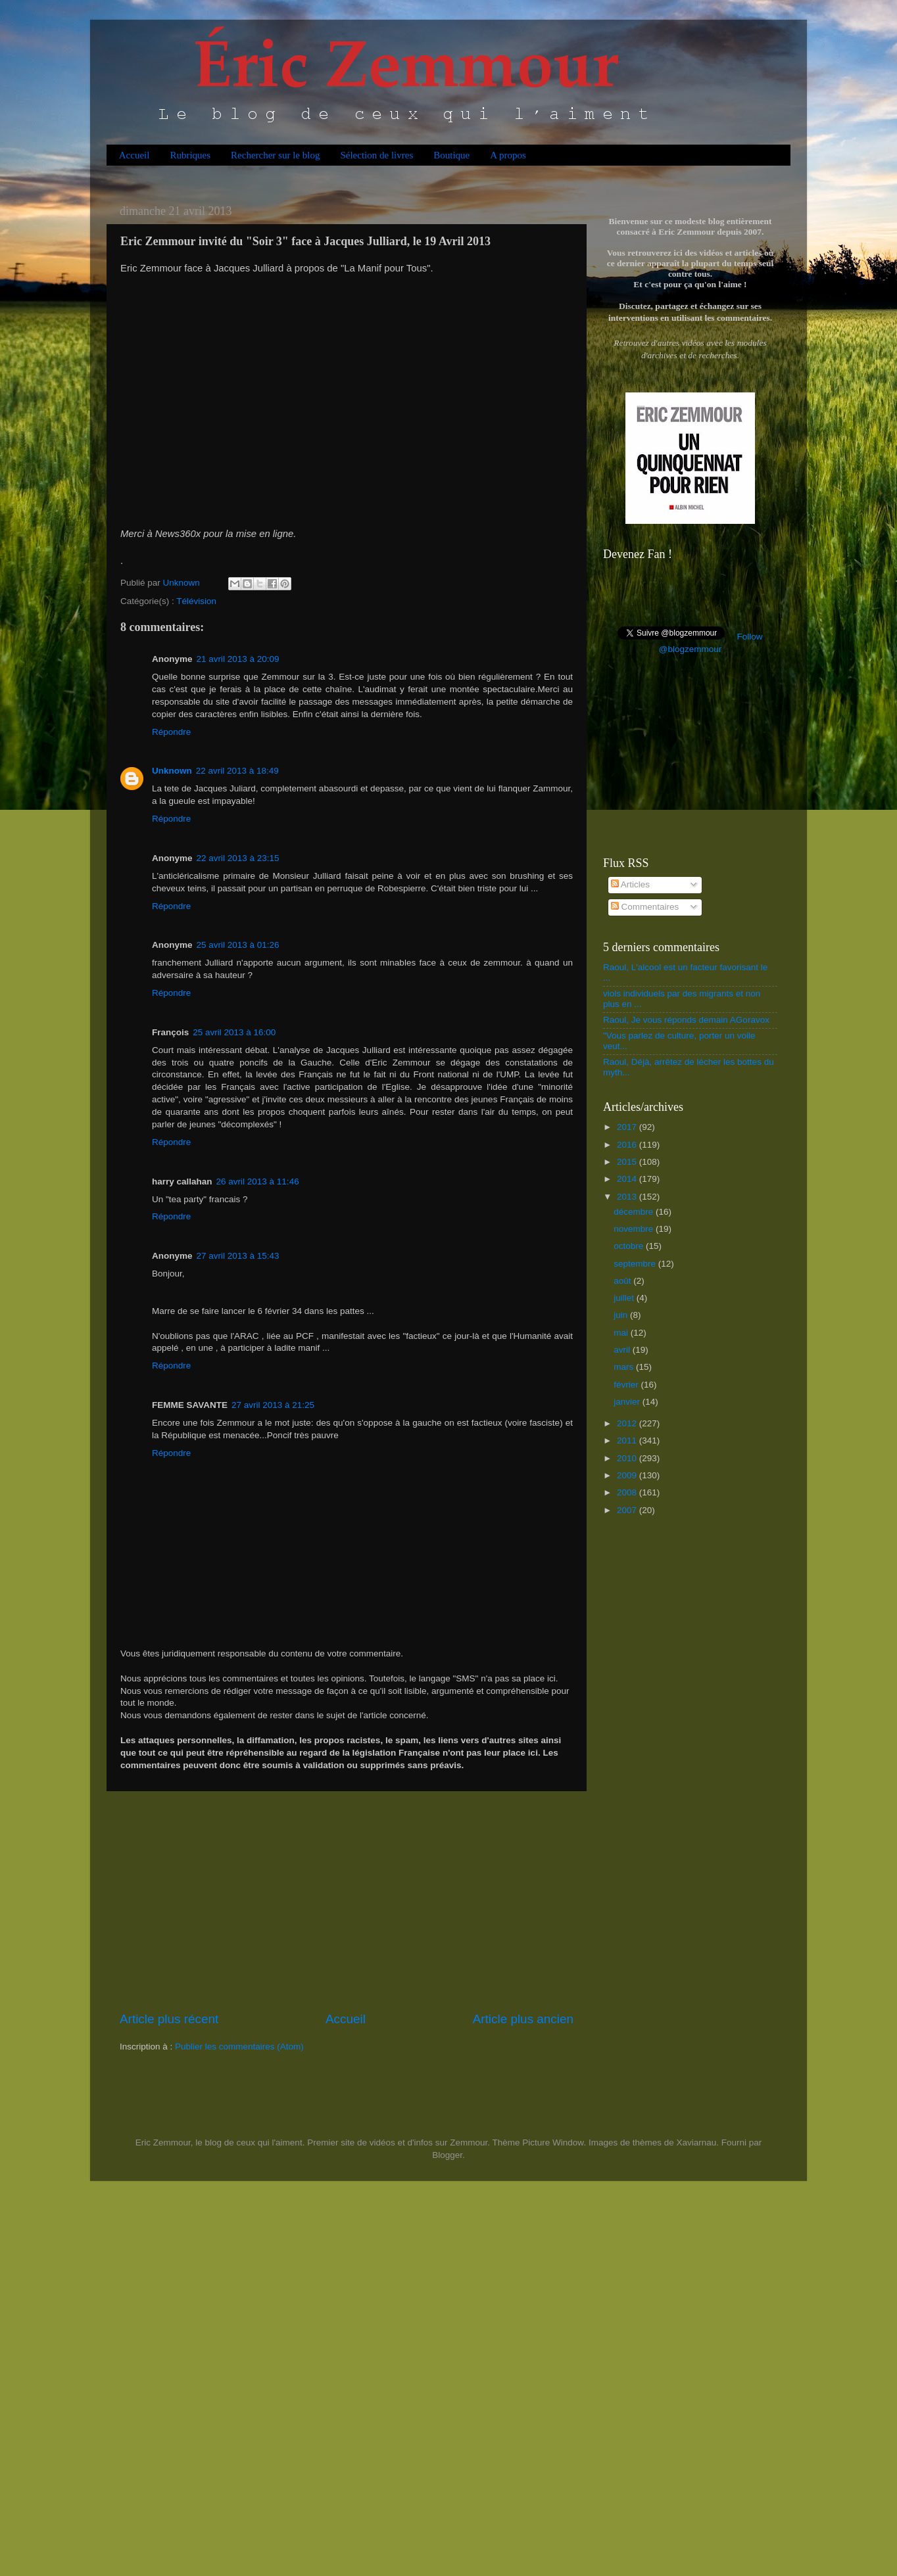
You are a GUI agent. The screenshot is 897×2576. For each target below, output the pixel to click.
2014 (628, 1179)
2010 (628, 1458)
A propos (508, 155)
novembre (635, 1229)
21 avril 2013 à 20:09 (238, 659)
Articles (630, 884)
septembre (636, 1264)
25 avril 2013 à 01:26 (238, 945)
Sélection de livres (376, 155)
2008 (628, 1492)
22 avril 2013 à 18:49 (237, 771)
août (623, 1281)
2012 (628, 1423)
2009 (628, 1475)
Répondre (171, 732)
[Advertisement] (346, 1901)
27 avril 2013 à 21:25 (272, 1405)
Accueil (134, 155)
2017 (628, 1127)
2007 (628, 1510)
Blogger (447, 2155)
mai (622, 1333)
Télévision (196, 601)
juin (622, 1315)
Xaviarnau (696, 2142)
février (627, 1385)
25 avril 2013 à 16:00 (234, 1032)
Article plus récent (169, 2019)
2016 (628, 1145)
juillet (625, 1298)
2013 (628, 1197)
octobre (630, 1246)
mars (625, 1367)
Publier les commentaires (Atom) (239, 2046)
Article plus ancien (523, 2019)
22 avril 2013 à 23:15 (238, 858)
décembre (635, 1212)
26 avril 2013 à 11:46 (257, 1181)
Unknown (172, 771)
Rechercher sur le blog (275, 155)
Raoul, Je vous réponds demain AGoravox (686, 1020)
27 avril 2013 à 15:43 (238, 1256)
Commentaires (645, 907)
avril (623, 1350)
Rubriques (190, 155)
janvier (628, 1402)
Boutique (451, 155)
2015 (628, 1162)
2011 (628, 1440)
